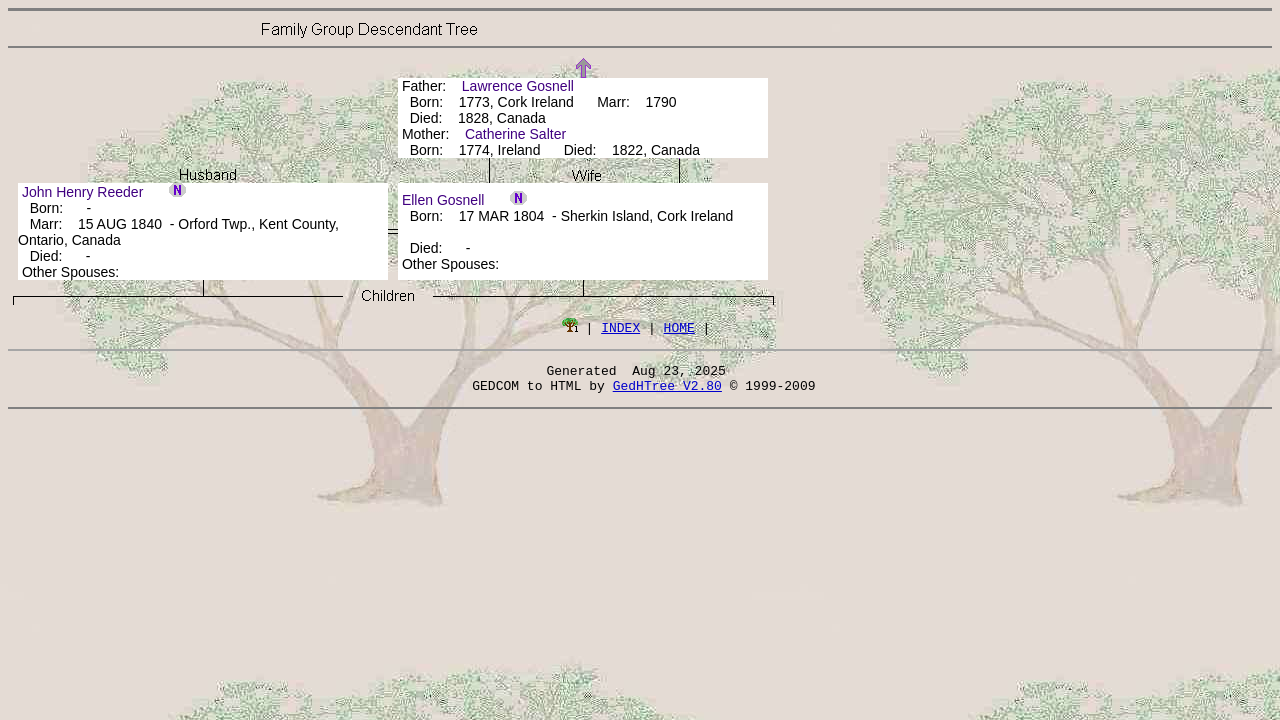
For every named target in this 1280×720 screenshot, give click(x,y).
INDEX (620, 327)
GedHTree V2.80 (667, 391)
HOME (679, 327)
